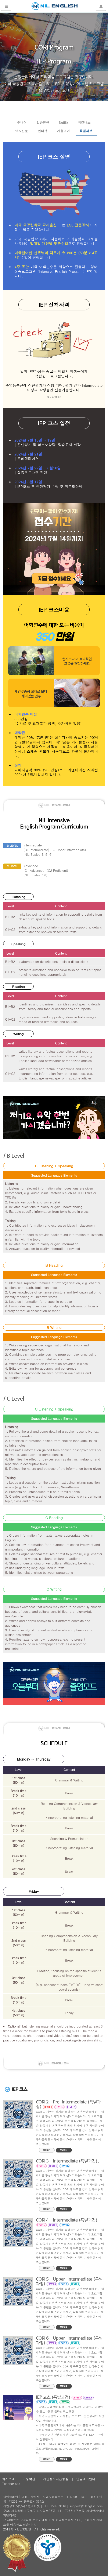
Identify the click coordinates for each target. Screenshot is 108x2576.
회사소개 (8, 2479)
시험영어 (63, 131)
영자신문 (21, 131)
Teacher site (11, 2483)
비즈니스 (84, 122)
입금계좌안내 (85, 2479)
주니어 (22, 122)
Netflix (63, 122)
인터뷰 (42, 131)
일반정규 (42, 122)
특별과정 (86, 131)
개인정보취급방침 (55, 2479)
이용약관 (29, 2479)
